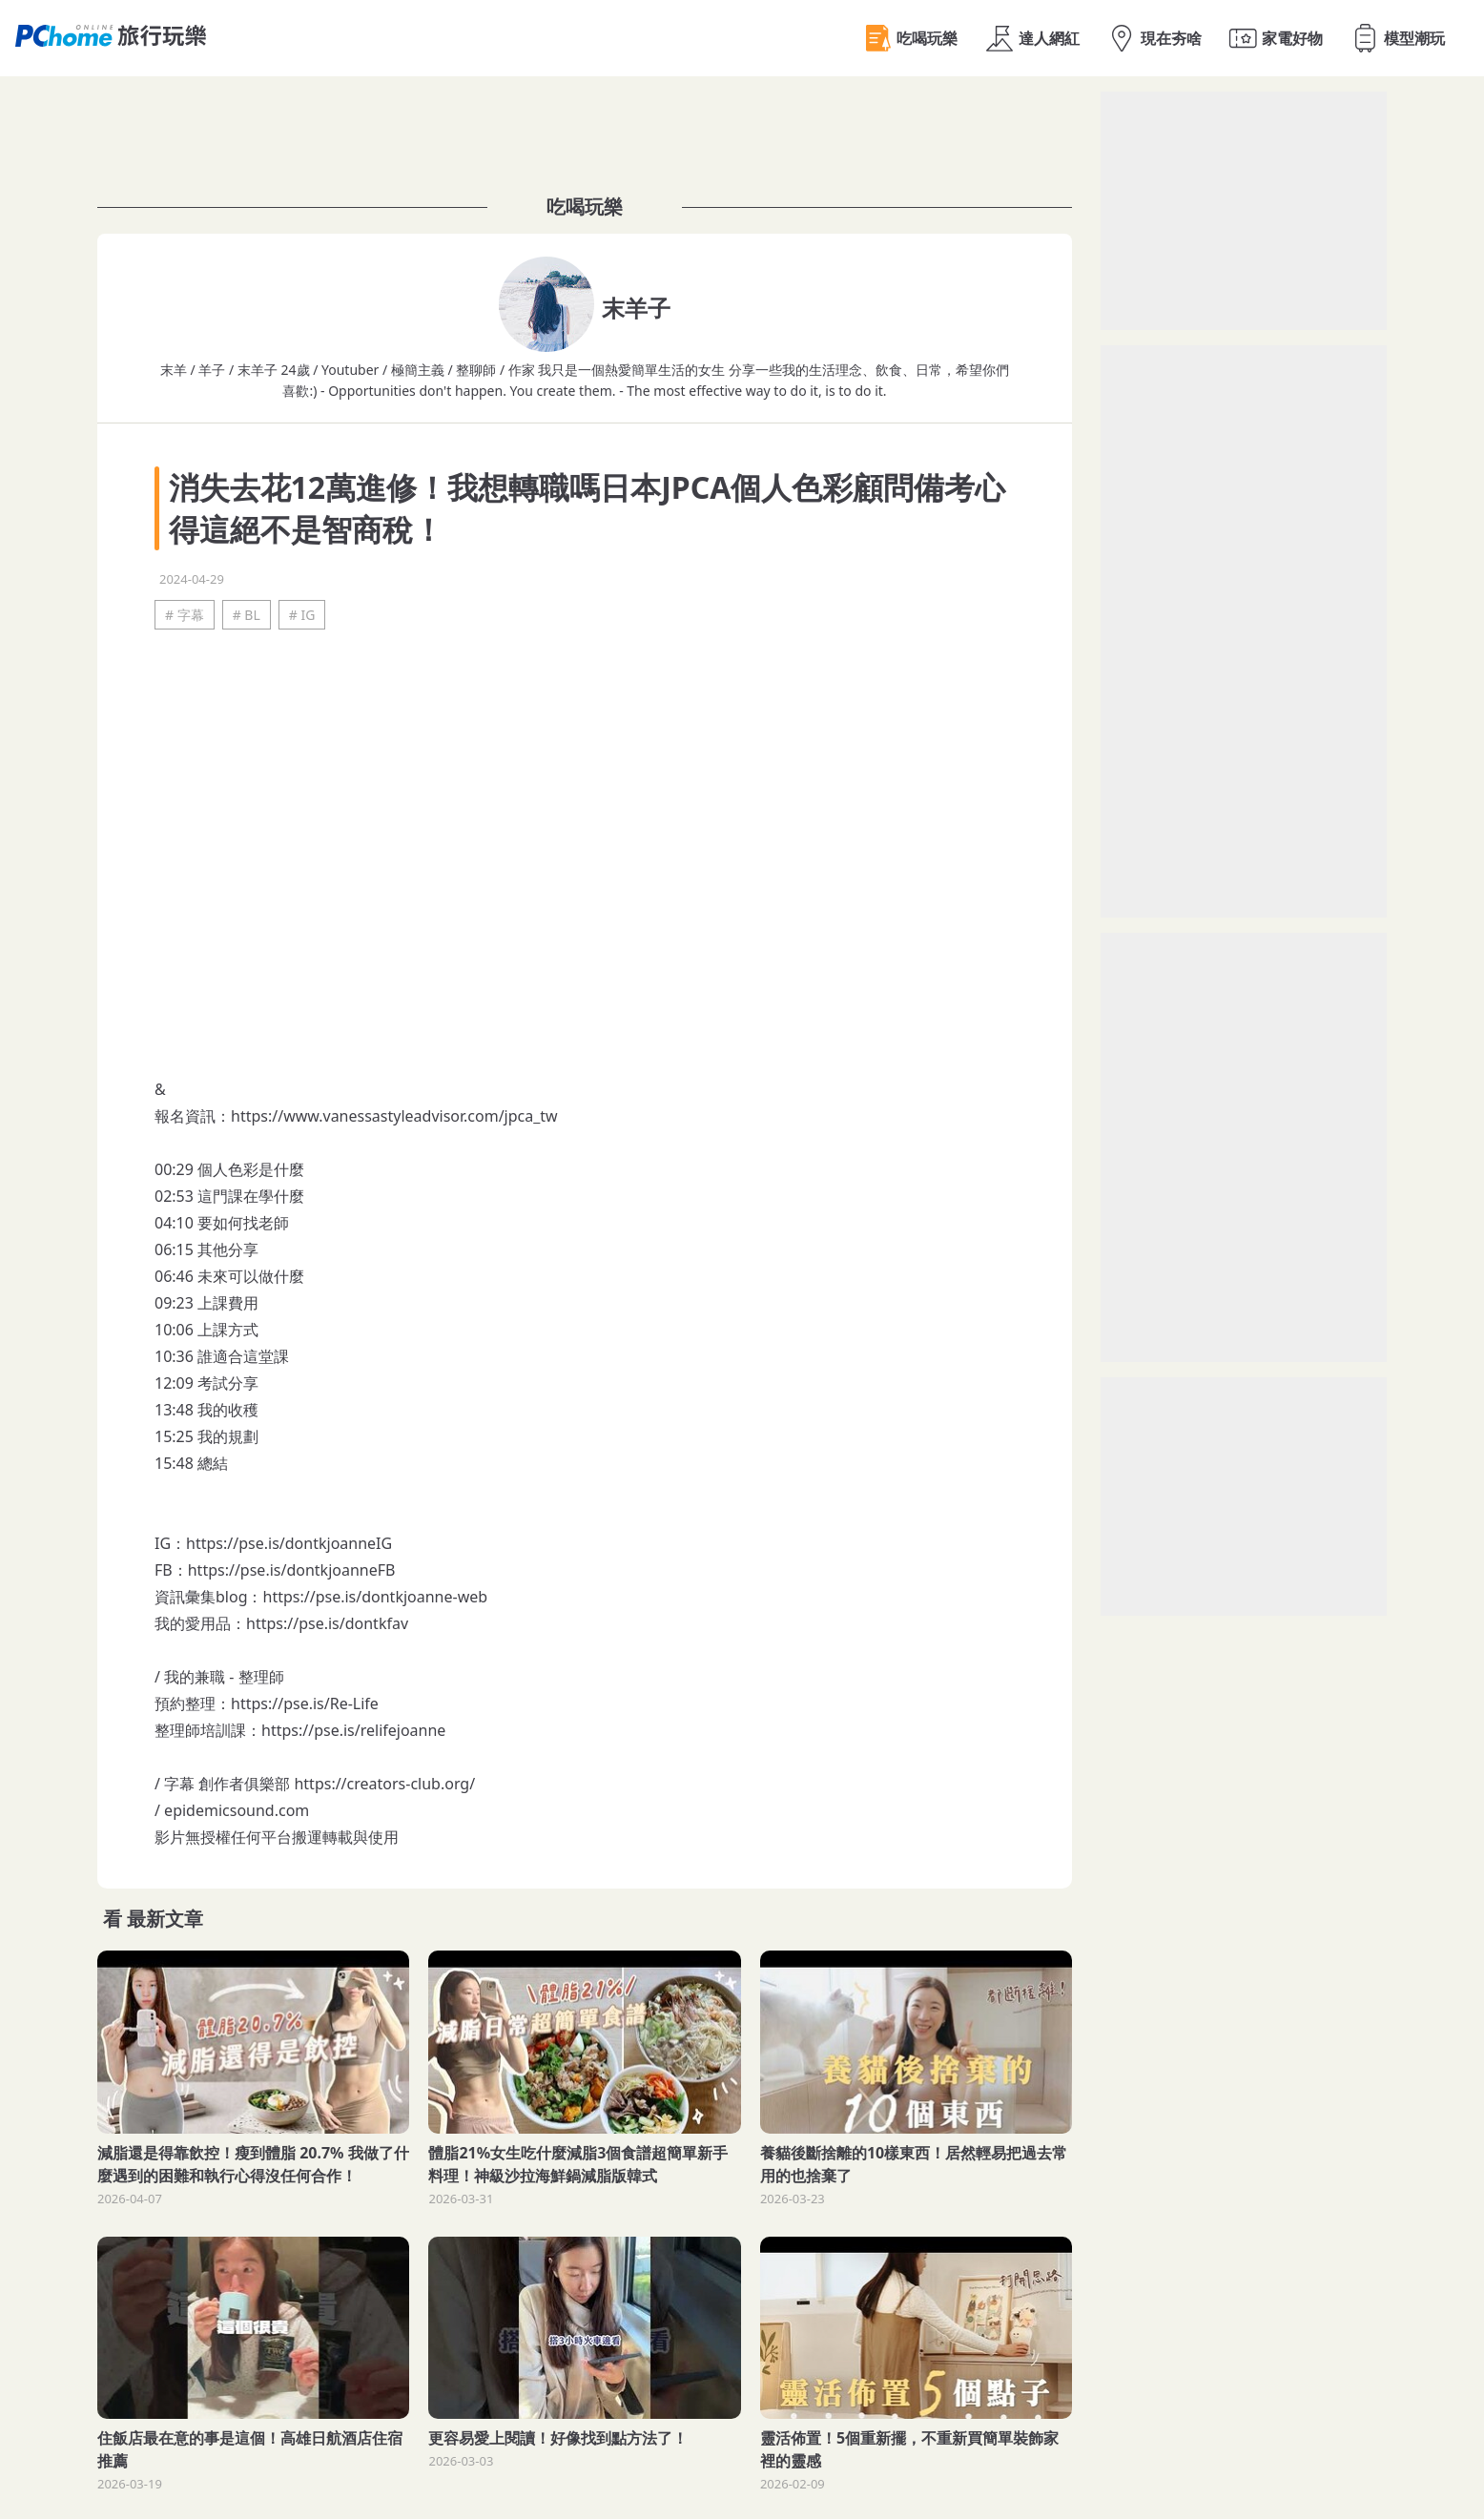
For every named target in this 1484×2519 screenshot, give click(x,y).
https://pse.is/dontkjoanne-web (375, 1596)
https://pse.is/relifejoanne (353, 1730)
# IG (302, 615)
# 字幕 (184, 615)
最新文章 (165, 1918)
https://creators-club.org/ (384, 1783)
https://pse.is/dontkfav (327, 1623)
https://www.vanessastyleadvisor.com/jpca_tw (394, 1115)
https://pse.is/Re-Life (305, 1703)
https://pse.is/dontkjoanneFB (292, 1569)
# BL (246, 615)
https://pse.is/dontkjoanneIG (289, 1543)
